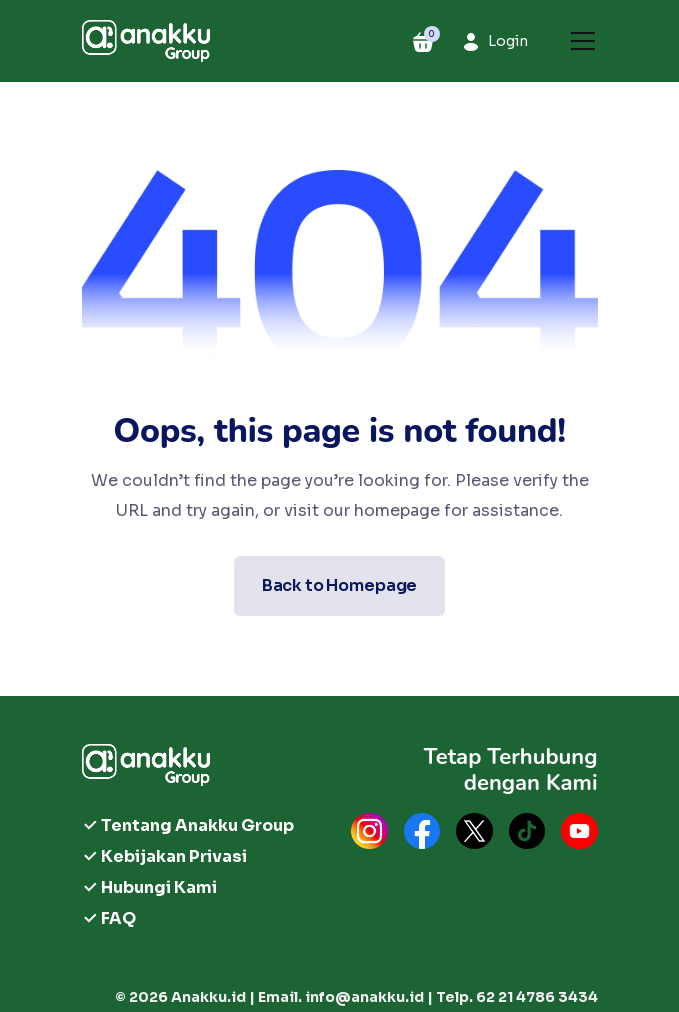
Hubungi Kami (159, 887)
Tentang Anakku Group (197, 825)
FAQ (118, 918)
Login (508, 41)
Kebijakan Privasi (174, 856)
